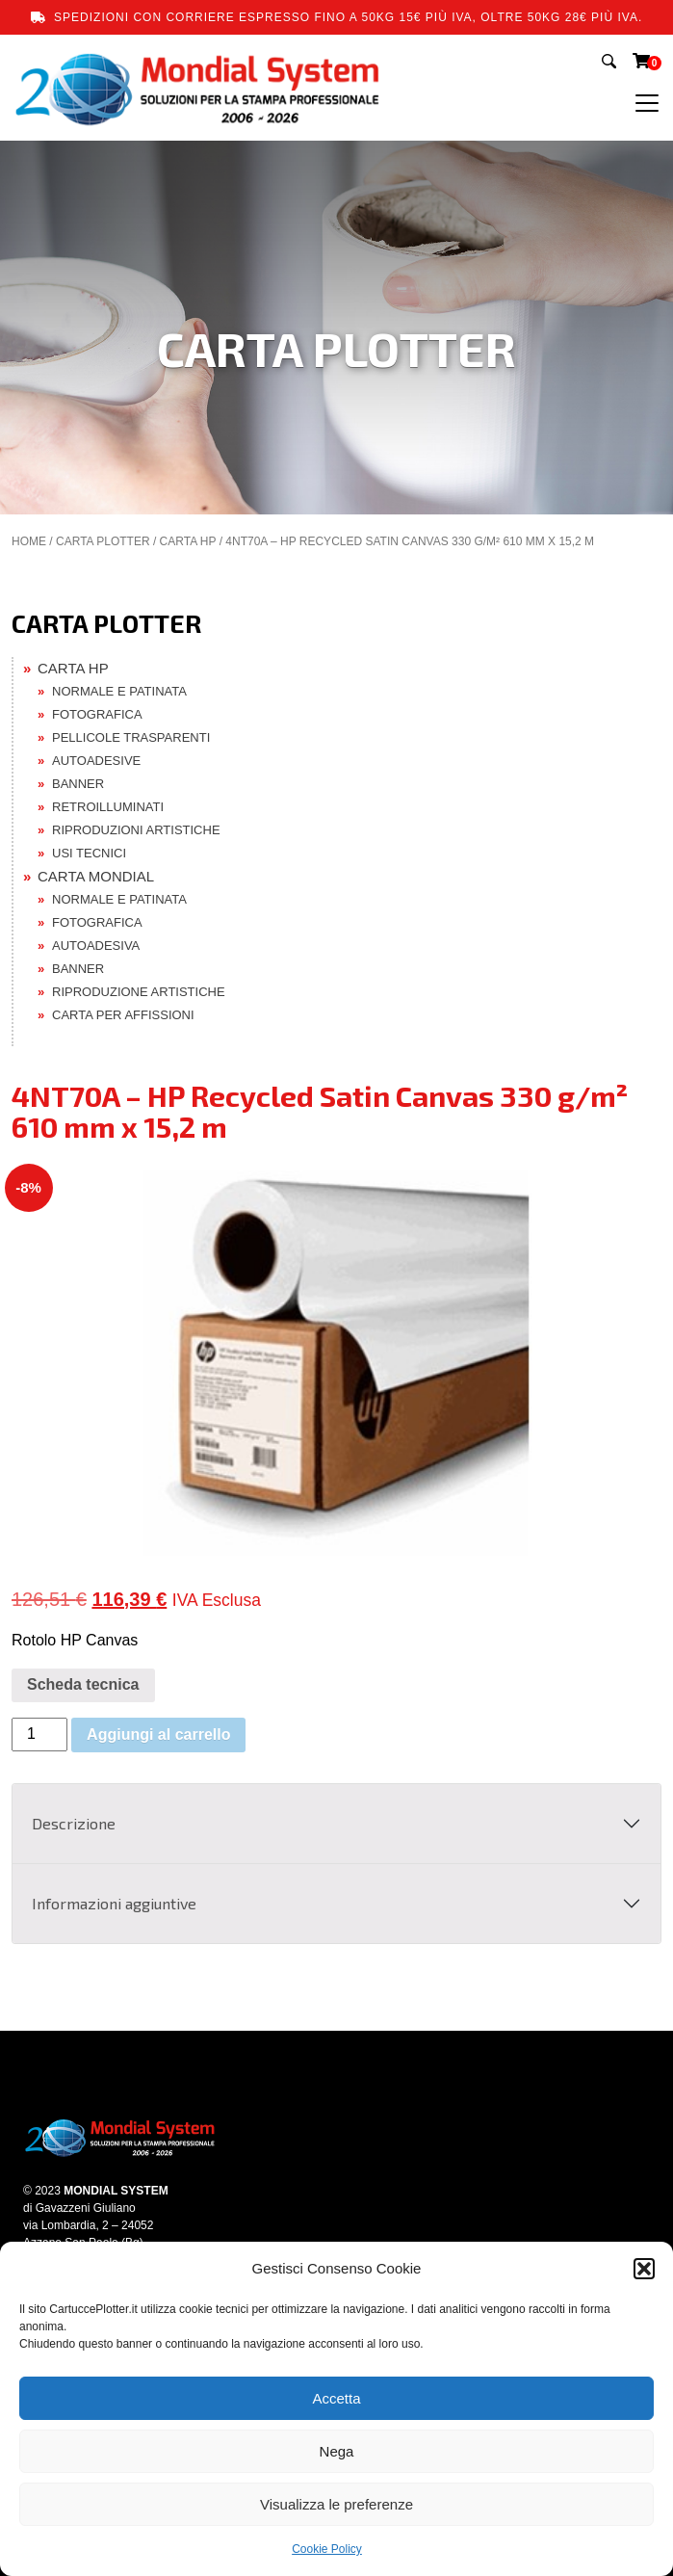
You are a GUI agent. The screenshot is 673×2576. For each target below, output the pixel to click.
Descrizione (74, 1823)
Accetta (336, 2398)
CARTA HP (188, 541)
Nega (337, 2451)
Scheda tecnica (83, 1684)
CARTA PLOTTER (103, 541)
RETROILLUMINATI (108, 807)
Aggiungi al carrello (158, 1734)
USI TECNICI (89, 853)
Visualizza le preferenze (336, 2504)
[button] (644, 2268)
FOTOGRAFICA (97, 714)
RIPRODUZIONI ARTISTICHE (136, 830)
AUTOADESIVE (96, 760)
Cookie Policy (327, 2549)
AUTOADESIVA (96, 945)
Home (29, 541)
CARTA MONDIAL (96, 876)
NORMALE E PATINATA (119, 691)
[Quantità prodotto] (39, 1734)
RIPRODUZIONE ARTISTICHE (138, 992)
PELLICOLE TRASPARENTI (131, 737)
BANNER (78, 783)
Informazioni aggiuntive (114, 1903)
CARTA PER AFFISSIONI (123, 1015)
